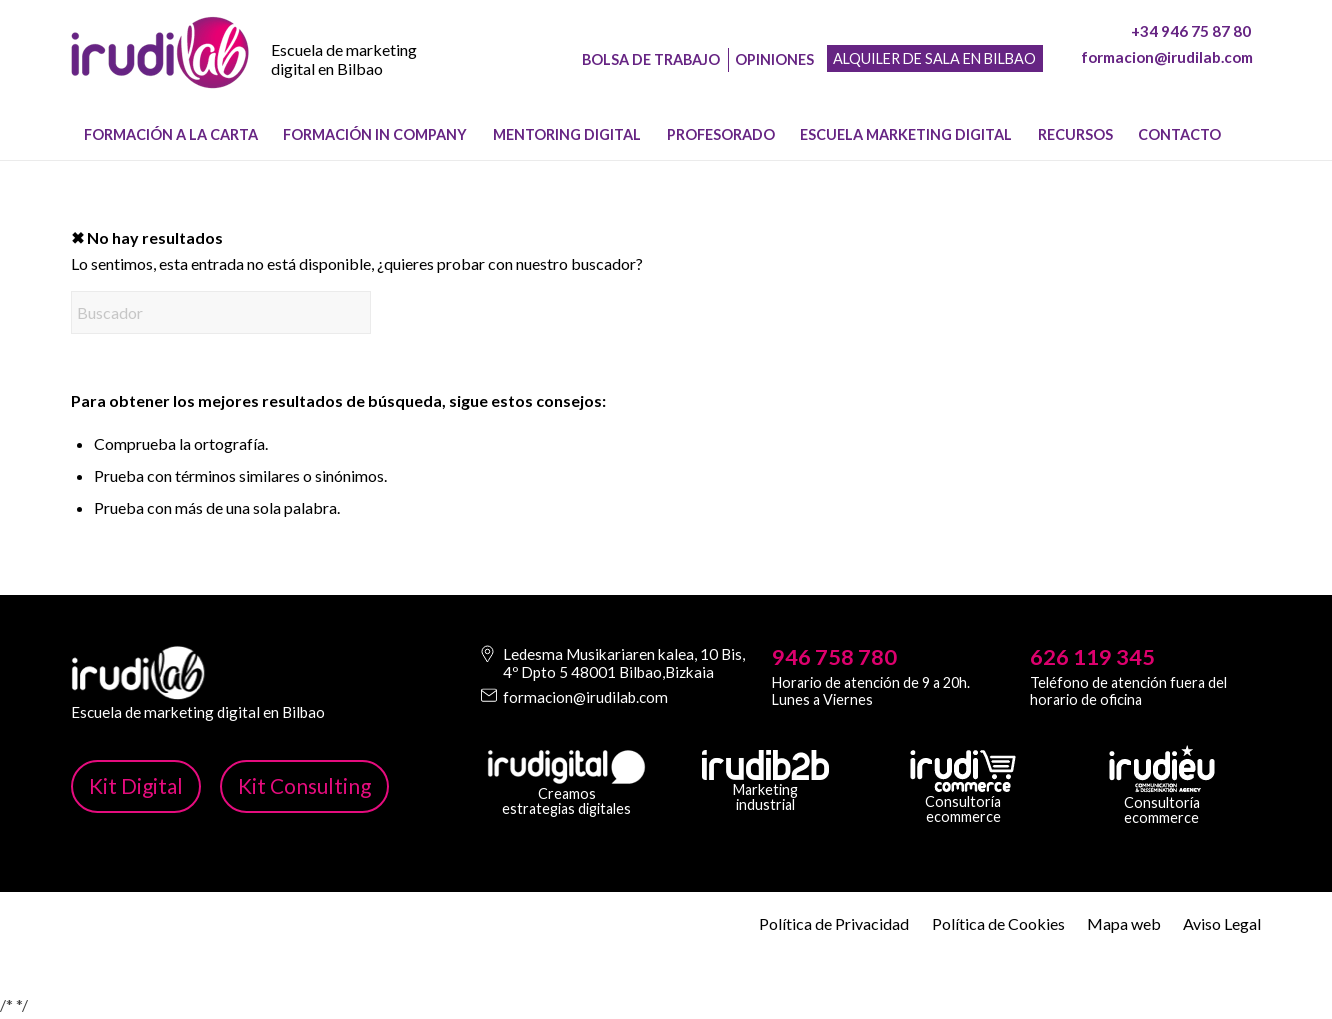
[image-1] (160, 71)
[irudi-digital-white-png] (566, 767)
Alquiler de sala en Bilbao (934, 58)
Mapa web (1124, 923)
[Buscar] (1249, 135)
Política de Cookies (998, 923)
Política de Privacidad (834, 923)
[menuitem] (171, 135)
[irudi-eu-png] (1162, 769)
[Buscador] (221, 312)
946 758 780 (834, 657)
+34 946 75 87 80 (1191, 31)
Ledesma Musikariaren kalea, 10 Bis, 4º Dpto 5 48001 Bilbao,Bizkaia (624, 663)
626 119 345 (1092, 657)
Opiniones (774, 59)
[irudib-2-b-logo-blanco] (765, 765)
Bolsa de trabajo (651, 59)
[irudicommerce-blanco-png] (963, 771)
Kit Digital (136, 785)
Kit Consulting (304, 785)
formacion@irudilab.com (1167, 57)
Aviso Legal (1222, 923)
